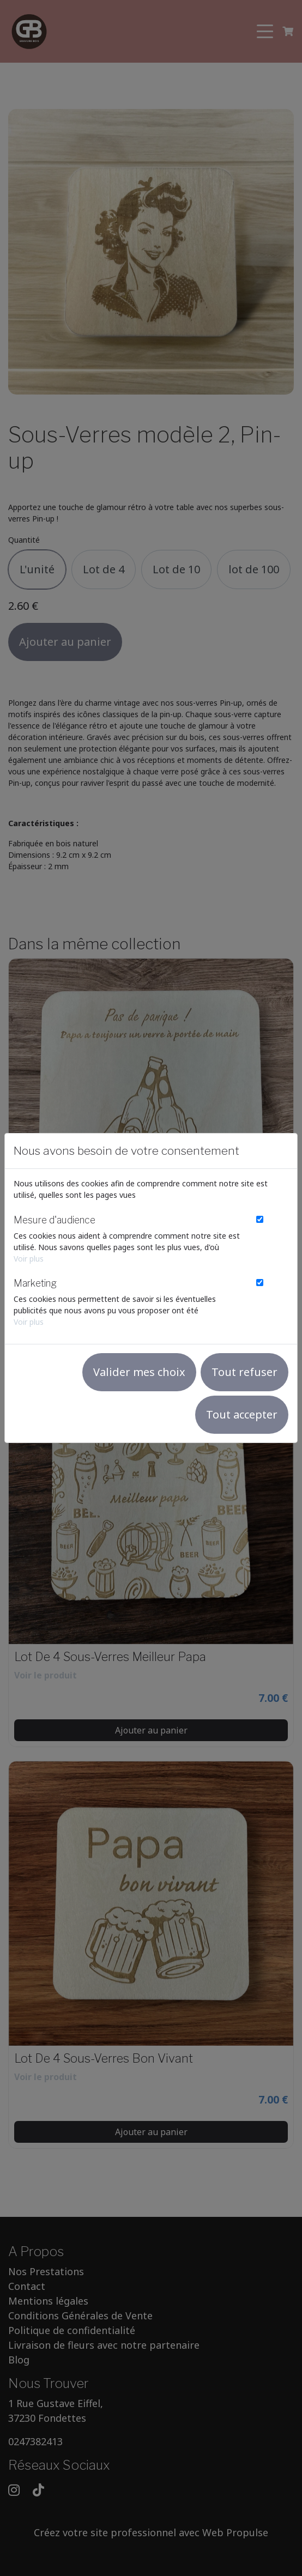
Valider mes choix (139, 1372)
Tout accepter (241, 1414)
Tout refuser (244, 1372)
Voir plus (29, 1258)
